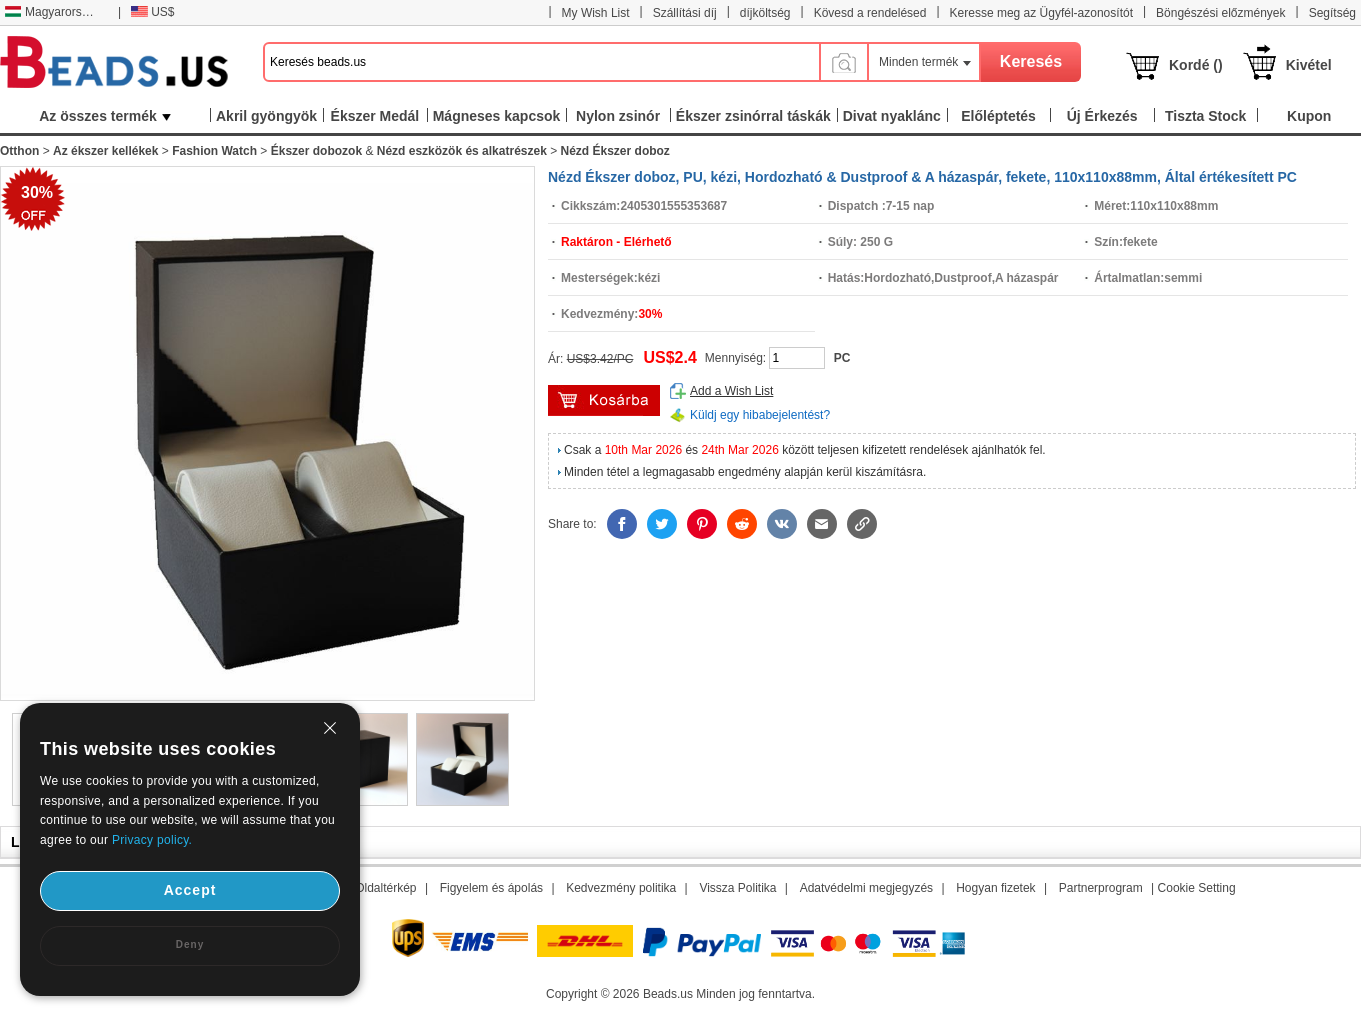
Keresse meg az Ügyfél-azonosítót (1041, 13)
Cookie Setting (1197, 888)
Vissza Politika (737, 888)
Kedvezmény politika (621, 888)
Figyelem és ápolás (491, 888)
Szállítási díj (685, 13)
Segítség (1332, 13)
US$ (152, 12)
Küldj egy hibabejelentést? (760, 415)
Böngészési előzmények (1220, 13)
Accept (190, 890)
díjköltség (765, 13)
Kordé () (1196, 65)
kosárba (604, 400)
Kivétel (1309, 65)
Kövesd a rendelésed (870, 13)
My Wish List (596, 13)
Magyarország (52, 12)
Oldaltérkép (385, 888)
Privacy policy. (152, 840)
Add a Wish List (731, 391)
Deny (190, 944)
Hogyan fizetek (995, 888)
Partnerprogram (1101, 888)
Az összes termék (105, 116)
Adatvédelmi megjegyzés (866, 888)
